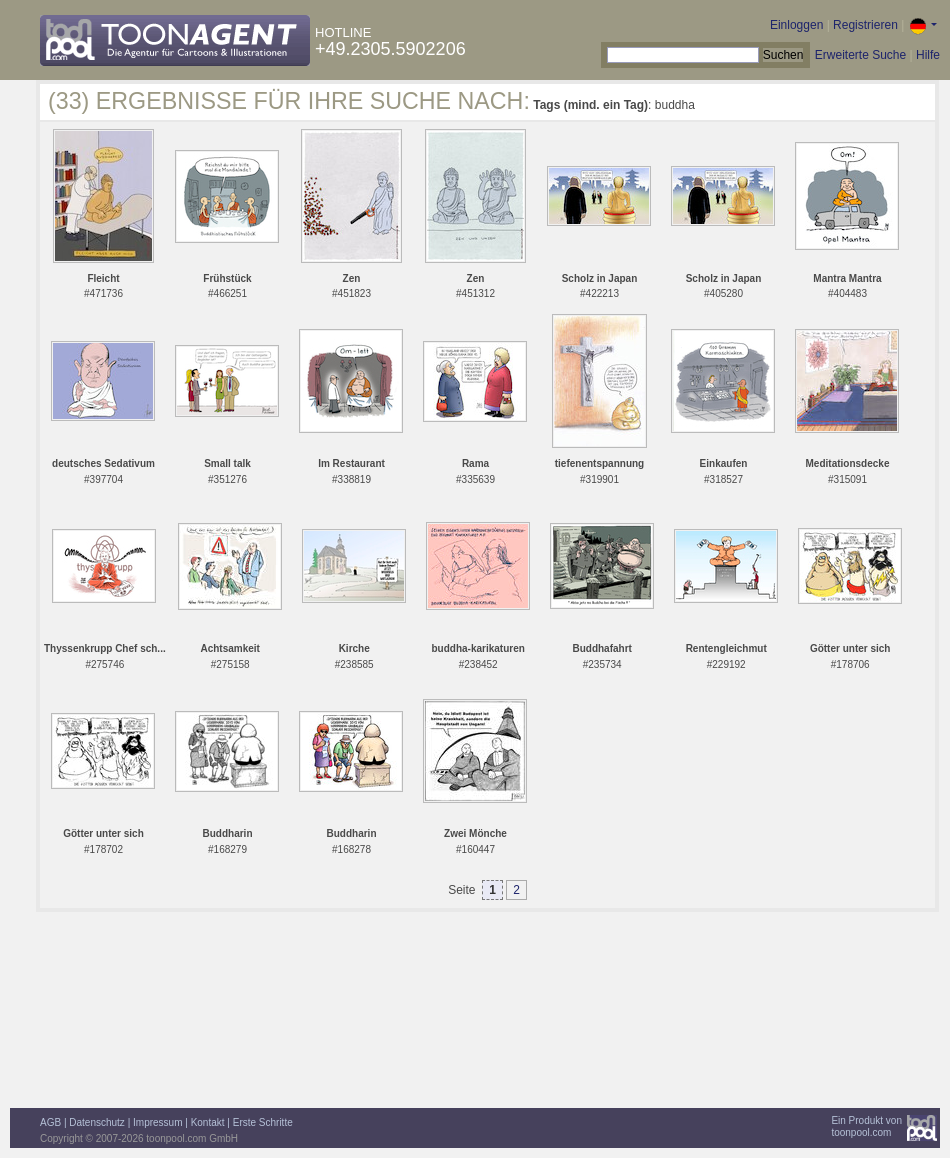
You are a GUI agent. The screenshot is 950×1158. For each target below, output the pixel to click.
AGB (50, 1122)
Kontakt (208, 1122)
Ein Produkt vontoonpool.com (866, 1126)
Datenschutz (97, 1122)
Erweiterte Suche (860, 55)
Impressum (157, 1122)
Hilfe (928, 55)
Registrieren (865, 25)
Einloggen (796, 25)
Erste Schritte (263, 1122)
